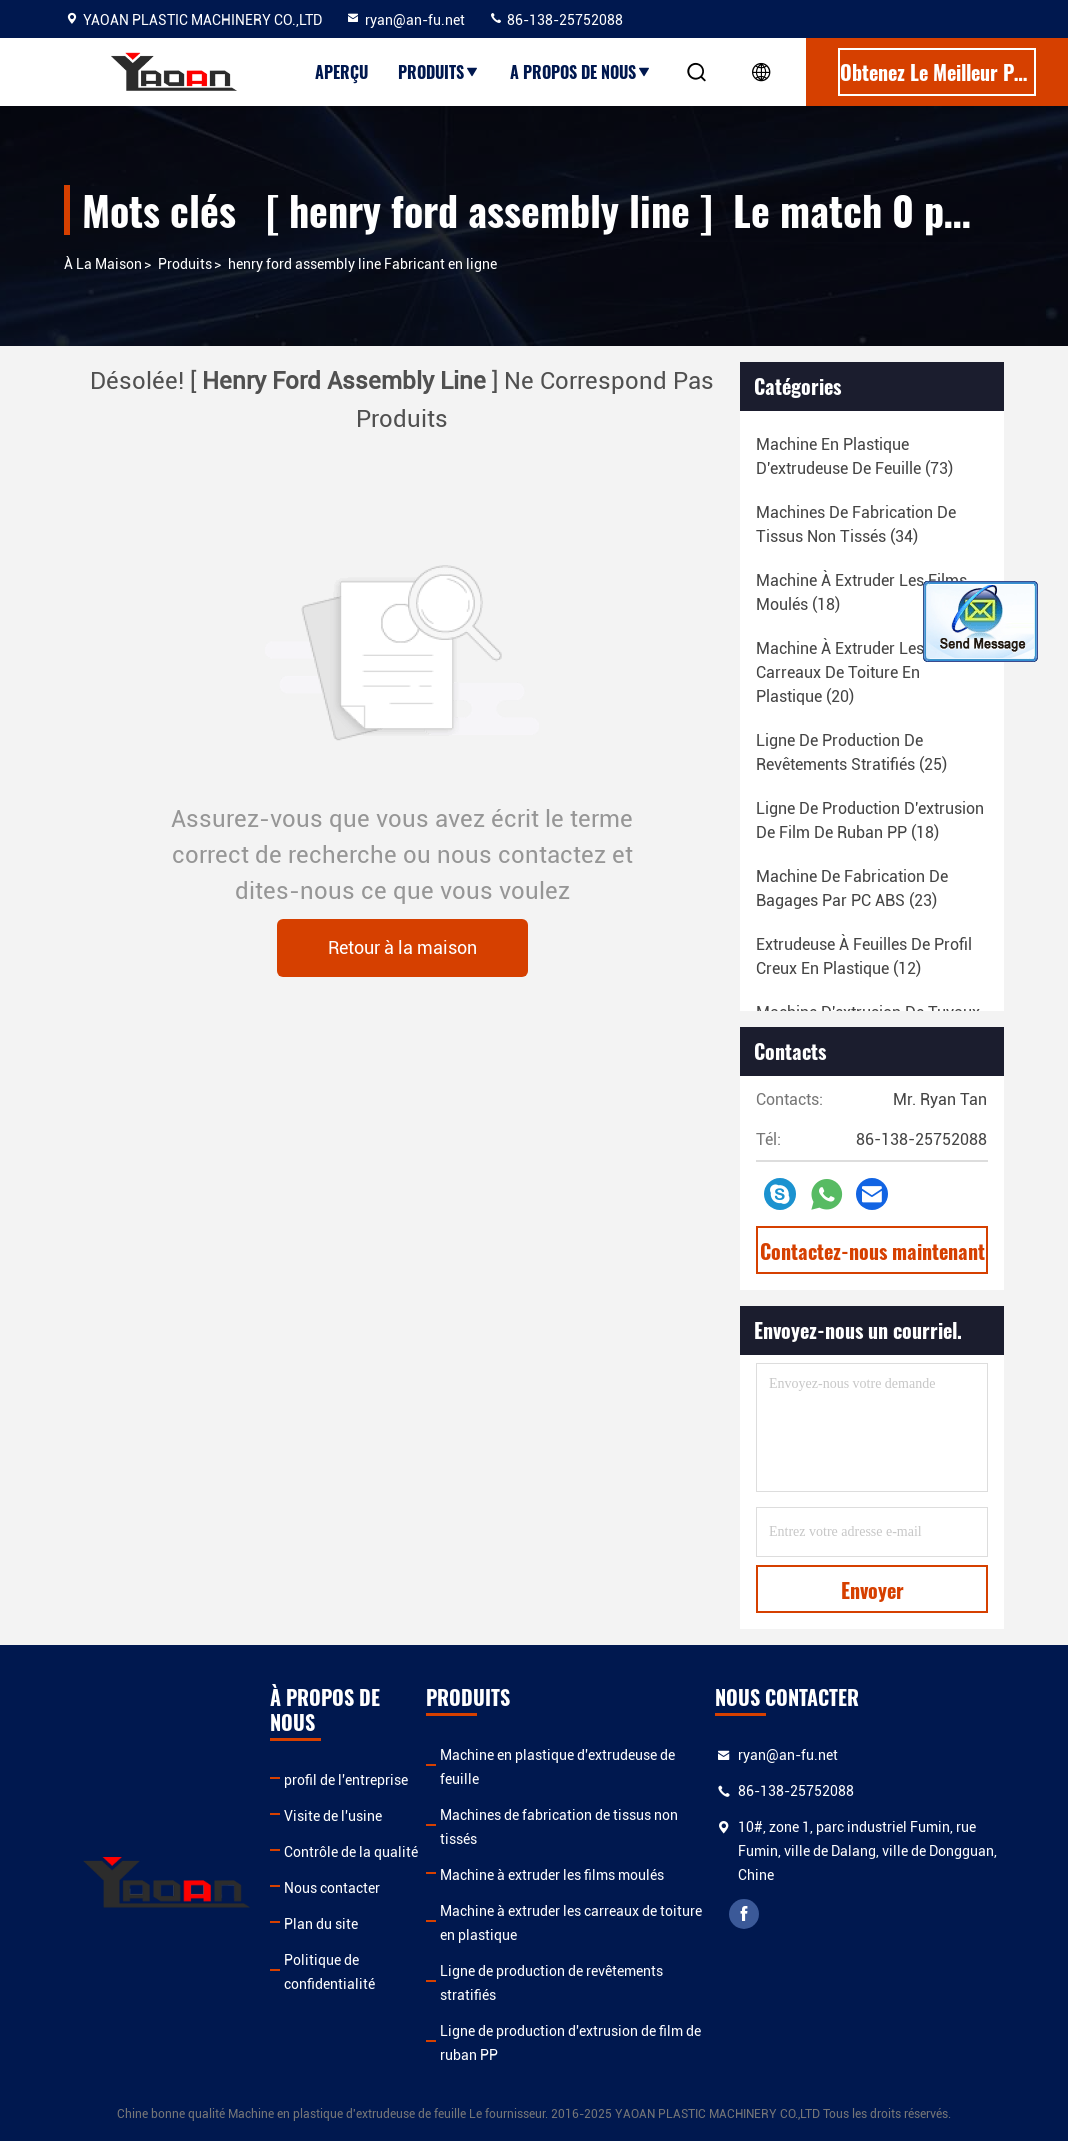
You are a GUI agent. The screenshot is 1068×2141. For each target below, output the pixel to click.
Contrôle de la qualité (351, 1852)
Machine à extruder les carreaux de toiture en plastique (571, 1923)
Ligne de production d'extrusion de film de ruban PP (570, 2043)
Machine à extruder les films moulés (552, 1875)
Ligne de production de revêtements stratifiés (551, 1983)
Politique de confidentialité (329, 1972)
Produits (439, 72)
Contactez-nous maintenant (872, 1251)
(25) (851, 752)
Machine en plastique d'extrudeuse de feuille (557, 1767)
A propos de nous (581, 72)
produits (185, 264)
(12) (864, 956)
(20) (840, 672)
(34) (856, 524)
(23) (852, 888)
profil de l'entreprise (346, 1780)
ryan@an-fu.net (405, 20)
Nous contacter (332, 1888)
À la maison (103, 264)
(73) (854, 456)
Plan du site (321, 1924)
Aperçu (341, 72)
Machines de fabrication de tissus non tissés (559, 1827)
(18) (861, 592)
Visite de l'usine (333, 1816)
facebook (744, 1914)
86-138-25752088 (555, 20)
